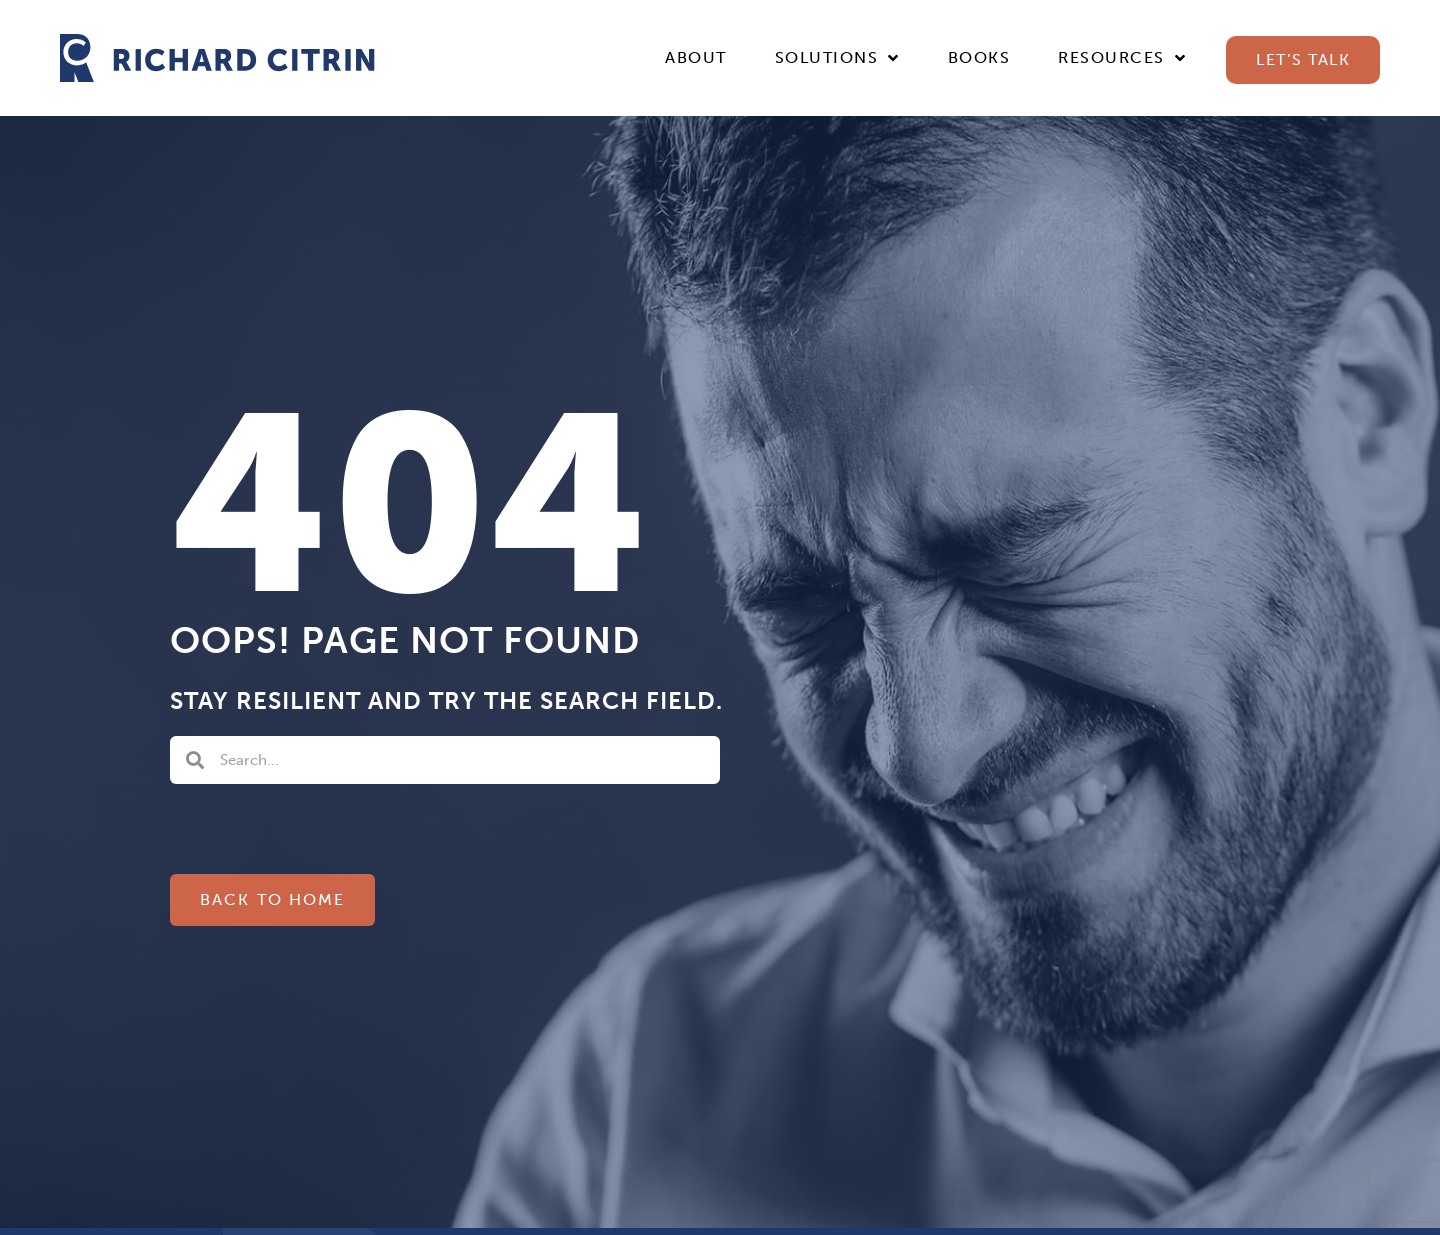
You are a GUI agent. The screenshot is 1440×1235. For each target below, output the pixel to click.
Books (979, 57)
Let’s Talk (1303, 59)
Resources (1122, 58)
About (696, 57)
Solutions (837, 58)
